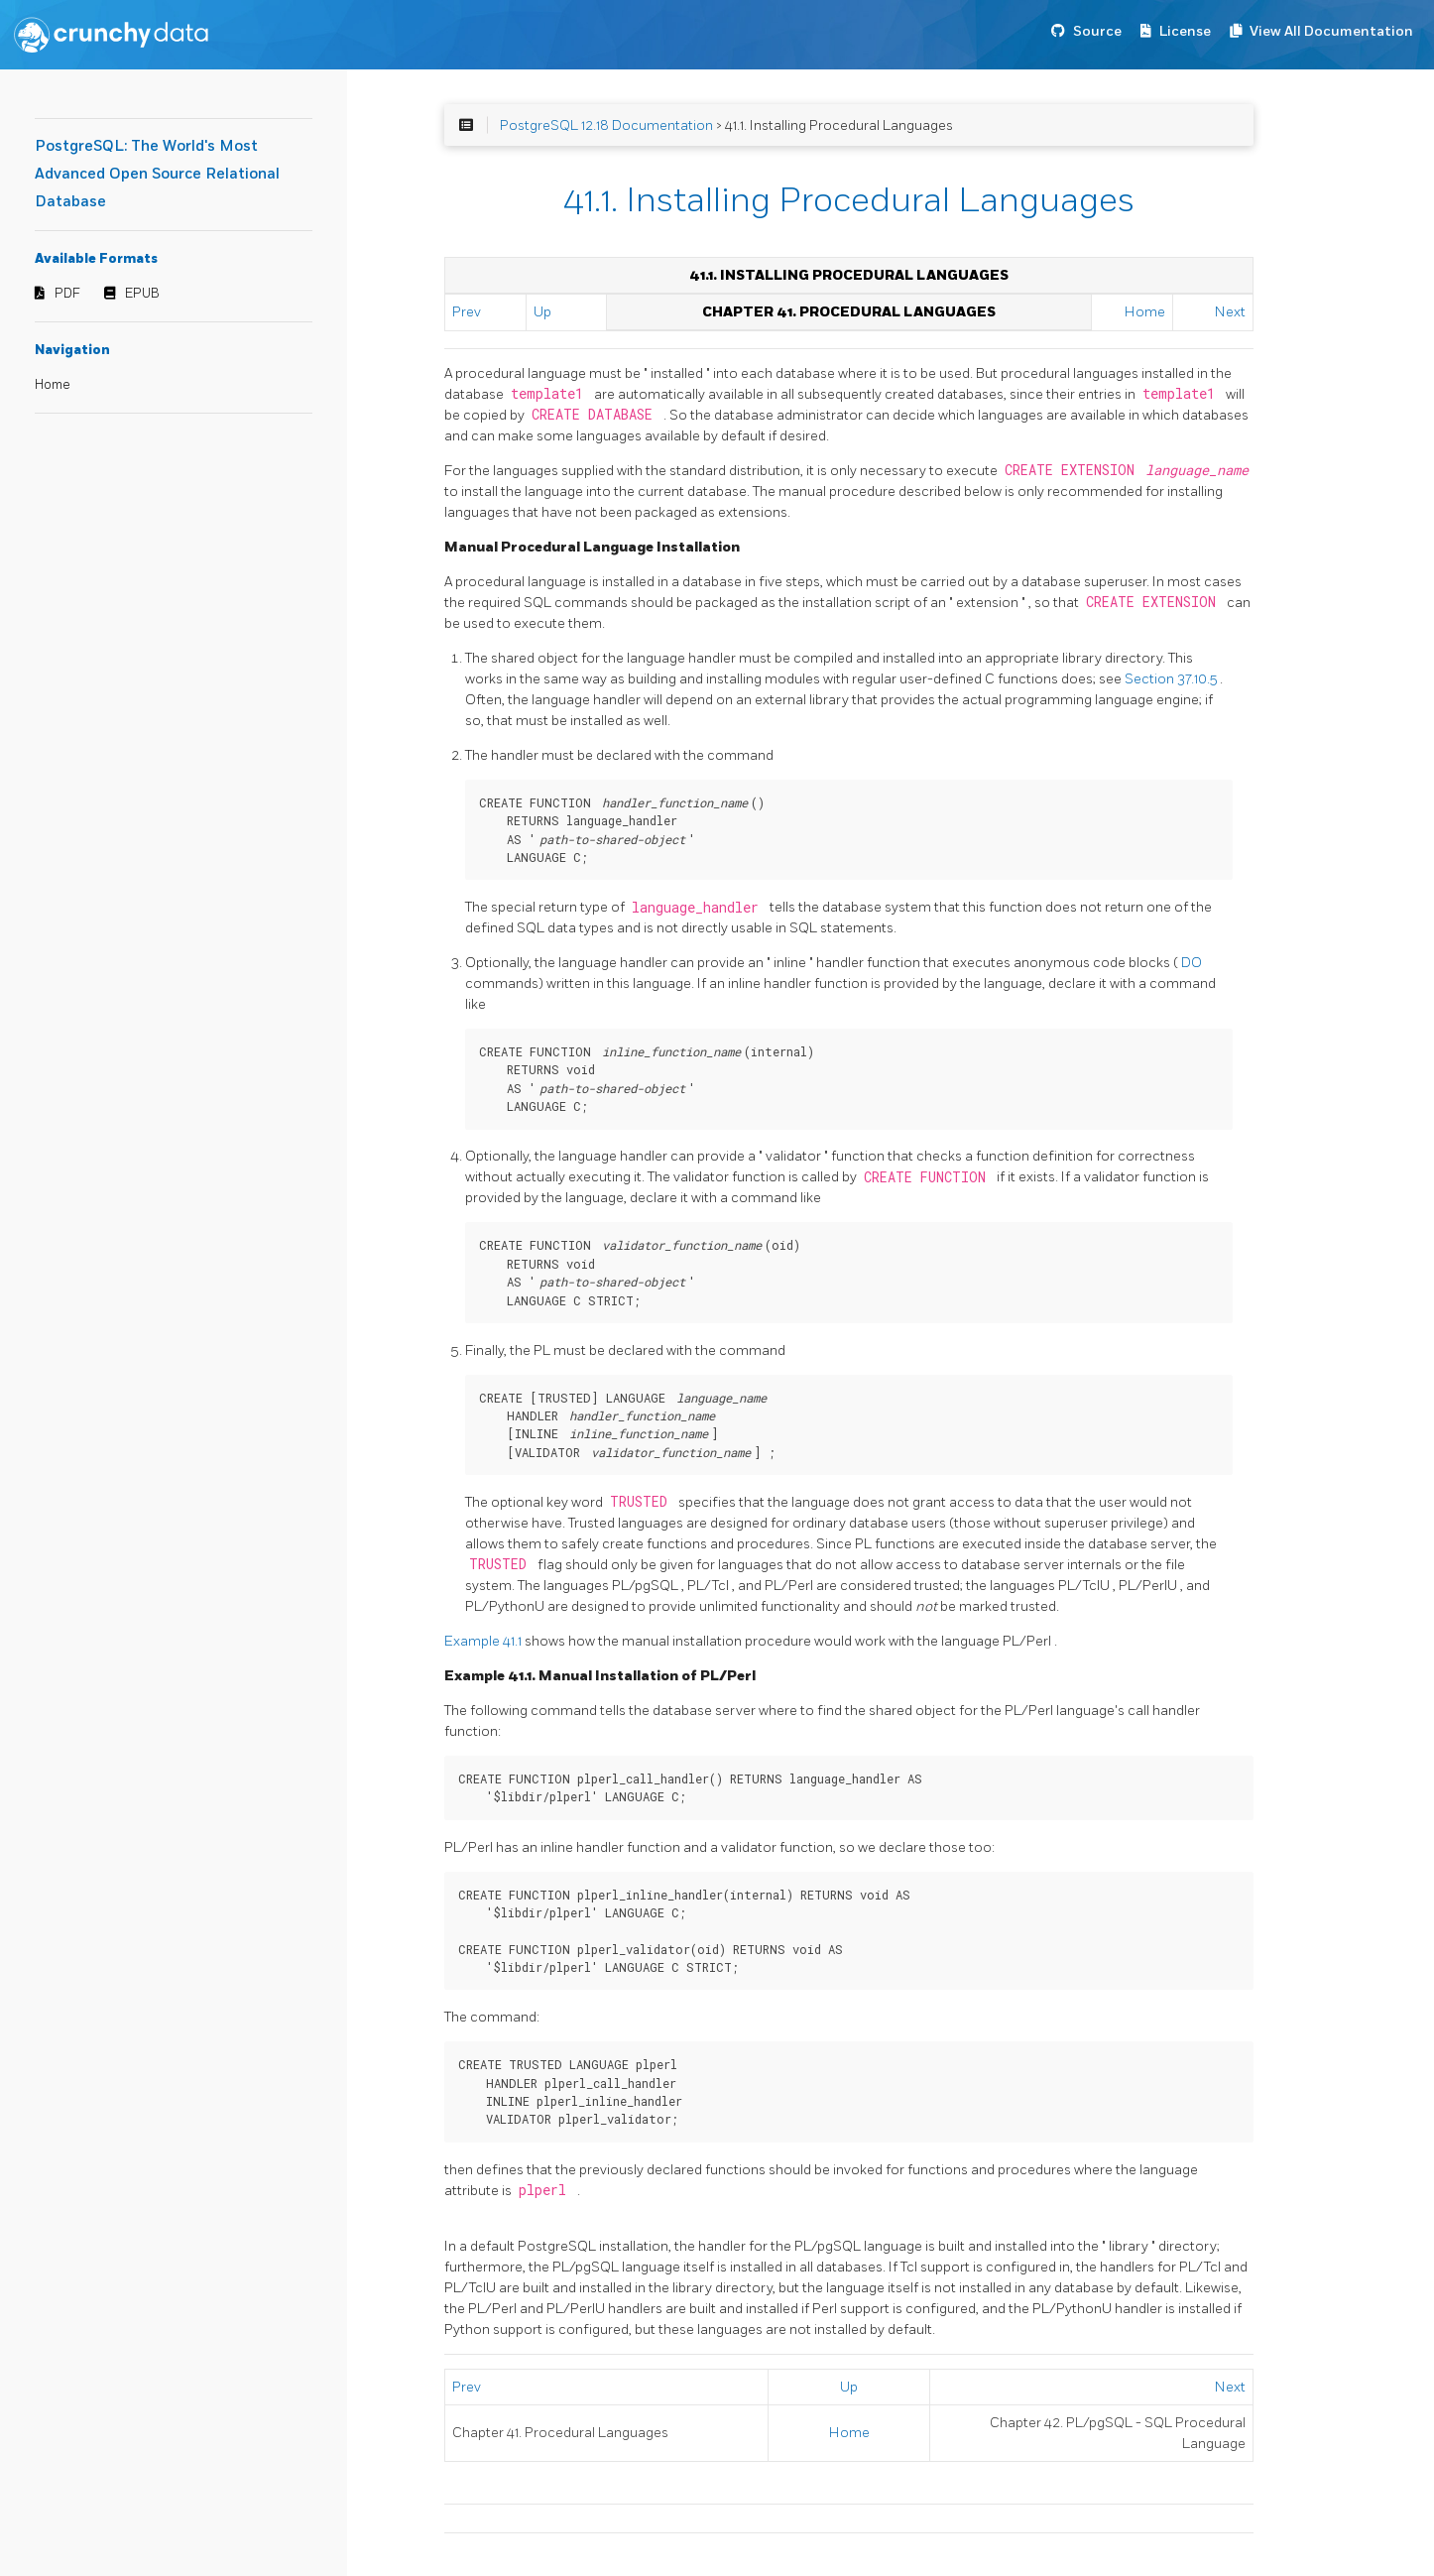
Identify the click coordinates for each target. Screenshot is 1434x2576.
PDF (67, 294)
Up (542, 312)
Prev (466, 312)
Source (1097, 31)
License (1185, 31)
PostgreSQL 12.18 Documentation (606, 125)
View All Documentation (1331, 31)
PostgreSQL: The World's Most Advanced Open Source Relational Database (157, 174)
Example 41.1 (484, 1641)
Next (1230, 312)
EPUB (142, 294)
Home (52, 385)
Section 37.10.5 (1172, 679)
